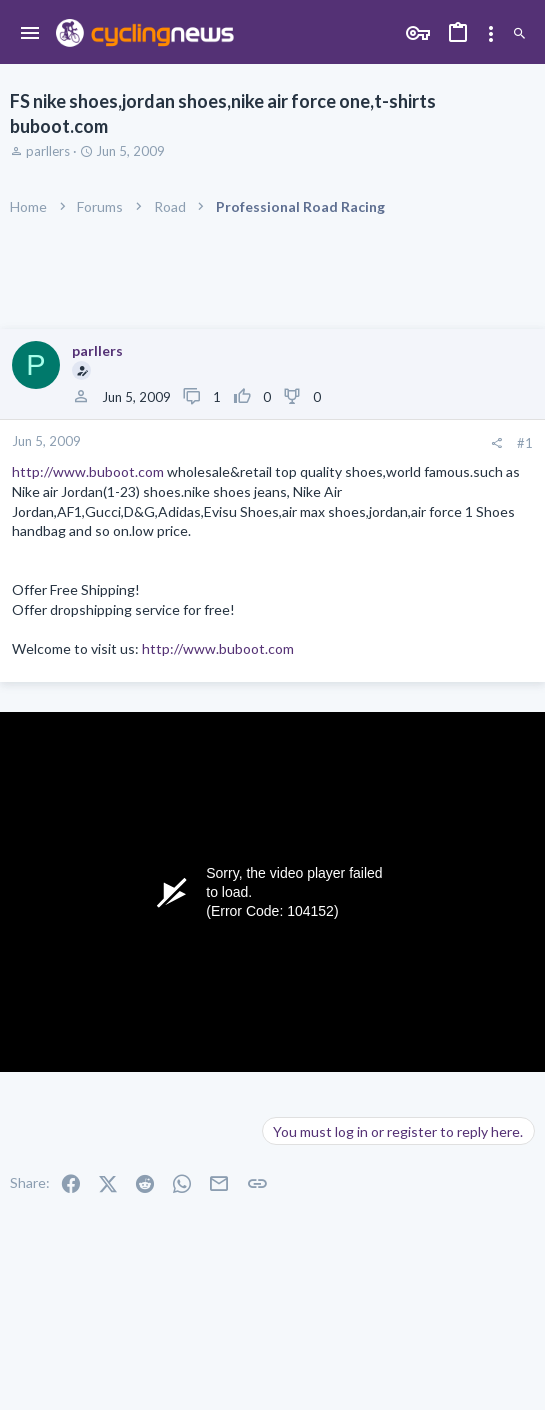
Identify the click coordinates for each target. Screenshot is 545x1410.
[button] (30, 34)
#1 (525, 443)
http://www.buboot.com (88, 471)
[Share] (496, 443)
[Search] (519, 34)
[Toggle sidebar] (491, 34)
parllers (48, 151)
